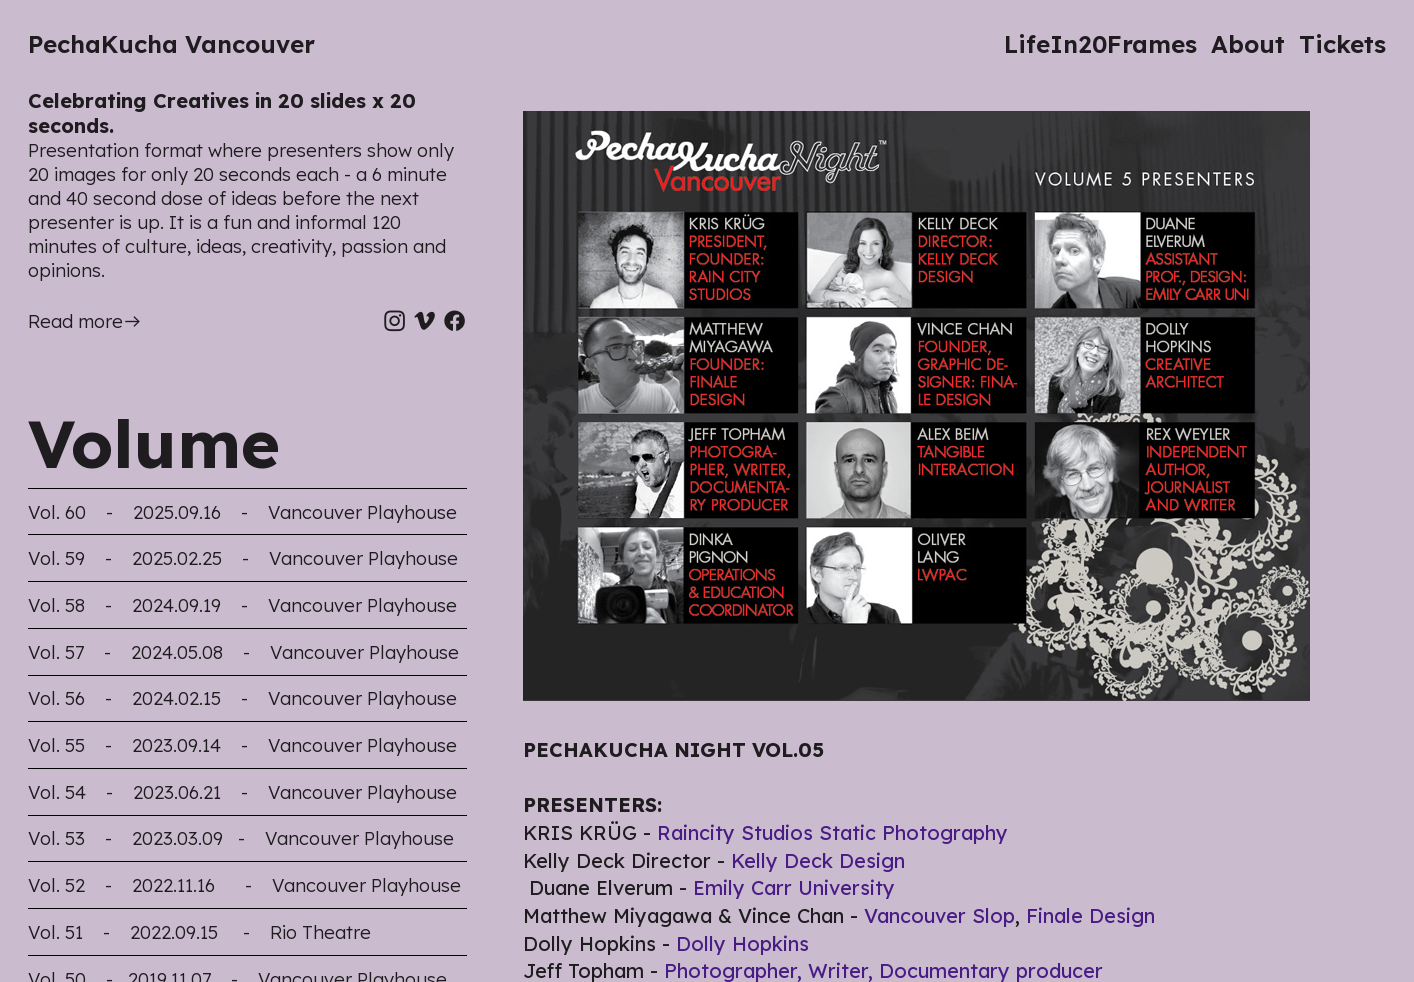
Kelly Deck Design (818, 860)
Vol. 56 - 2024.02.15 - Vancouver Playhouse (242, 698)
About (1248, 44)
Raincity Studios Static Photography (832, 832)
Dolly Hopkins (742, 943)
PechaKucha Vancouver (171, 44)
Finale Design (1090, 915)
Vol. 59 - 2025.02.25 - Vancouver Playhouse (243, 558)
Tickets (1342, 44)
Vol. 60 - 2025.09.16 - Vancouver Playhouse (242, 512)
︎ (424, 321)
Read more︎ (85, 321)
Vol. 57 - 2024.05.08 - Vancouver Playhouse (243, 652)
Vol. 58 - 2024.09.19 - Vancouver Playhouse (242, 605)
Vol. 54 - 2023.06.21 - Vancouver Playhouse (242, 792)
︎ (454, 321)
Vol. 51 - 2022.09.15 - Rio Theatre (199, 932)
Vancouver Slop (939, 915)
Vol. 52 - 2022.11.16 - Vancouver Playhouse (244, 885)
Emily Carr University (794, 887)
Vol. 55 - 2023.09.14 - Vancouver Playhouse (242, 745)
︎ (394, 321)
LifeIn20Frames (1100, 44)
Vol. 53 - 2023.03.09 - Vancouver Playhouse (241, 838)
